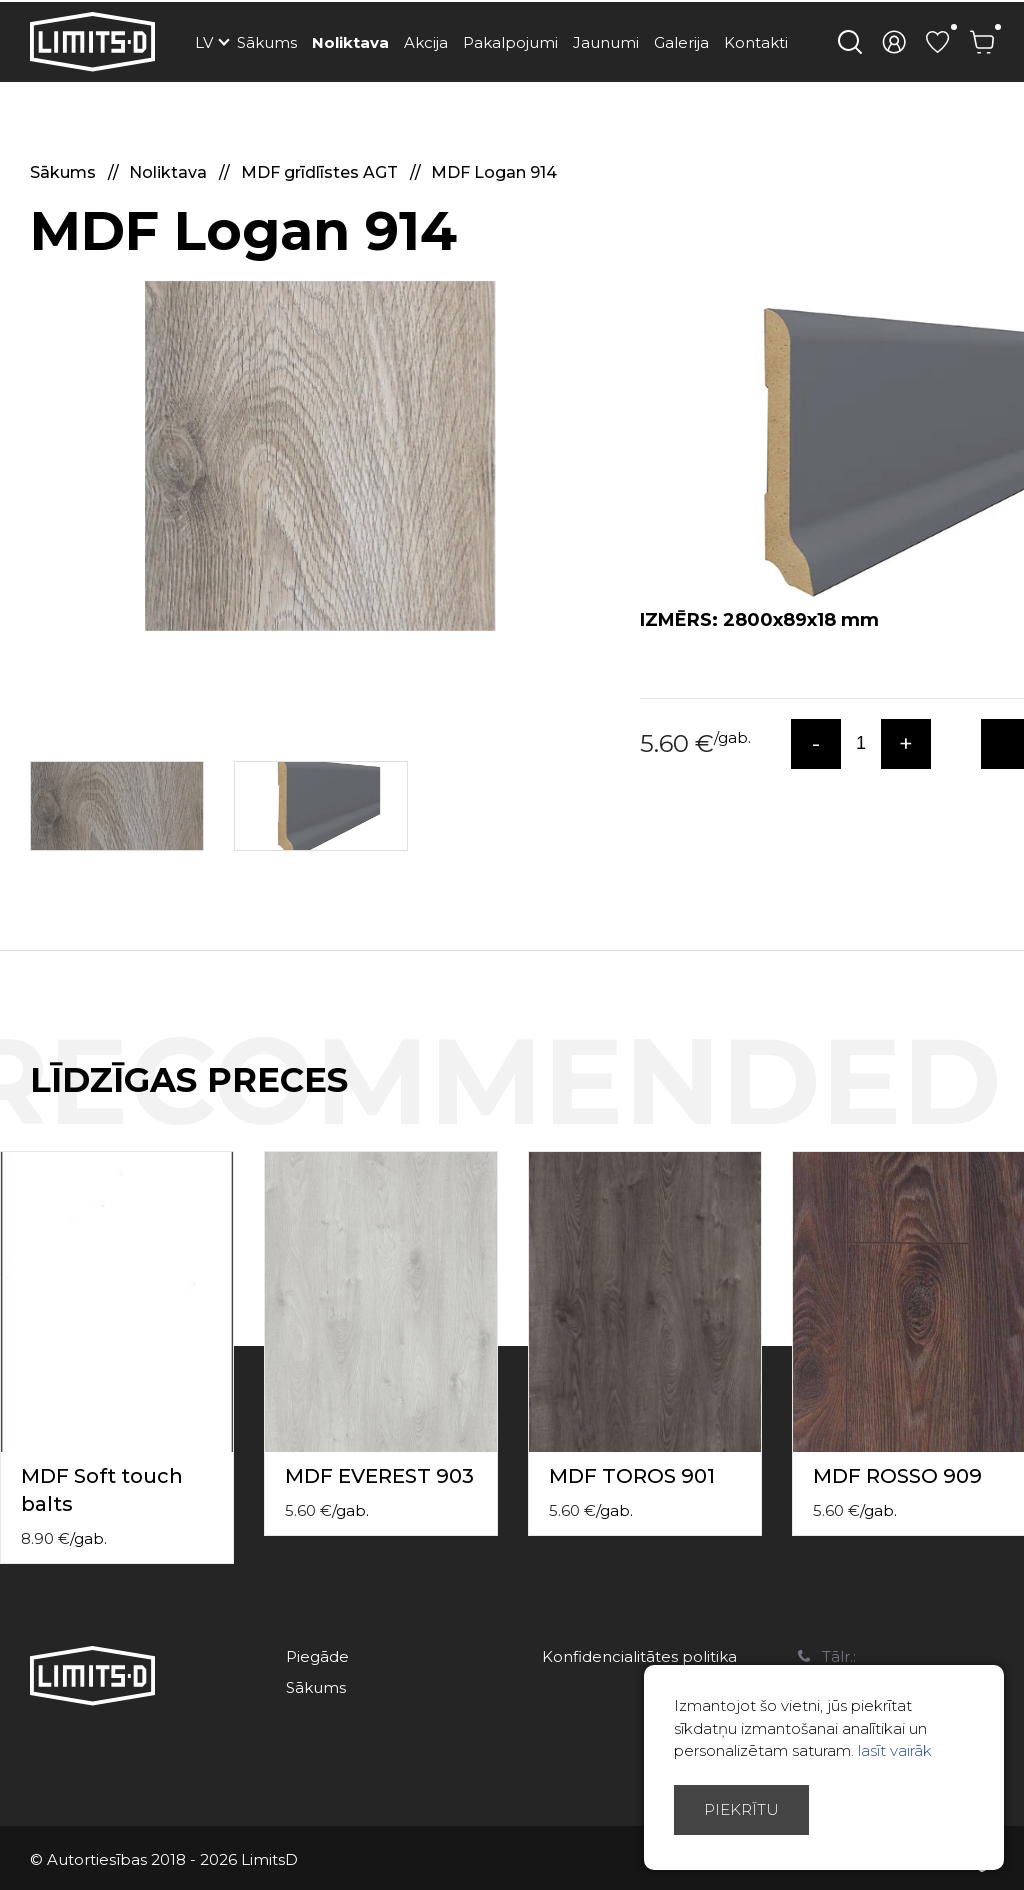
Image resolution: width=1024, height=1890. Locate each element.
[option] (320, 456)
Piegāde (317, 1656)
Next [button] (1012, 1101)
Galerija (681, 42)
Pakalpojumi (510, 42)
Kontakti (756, 42)
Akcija (426, 42)
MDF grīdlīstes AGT (321, 172)
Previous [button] (972, 1101)
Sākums (267, 42)
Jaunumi (606, 42)
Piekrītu (741, 1809)
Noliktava (350, 42)
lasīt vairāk (895, 1750)
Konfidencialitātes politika (639, 1656)
